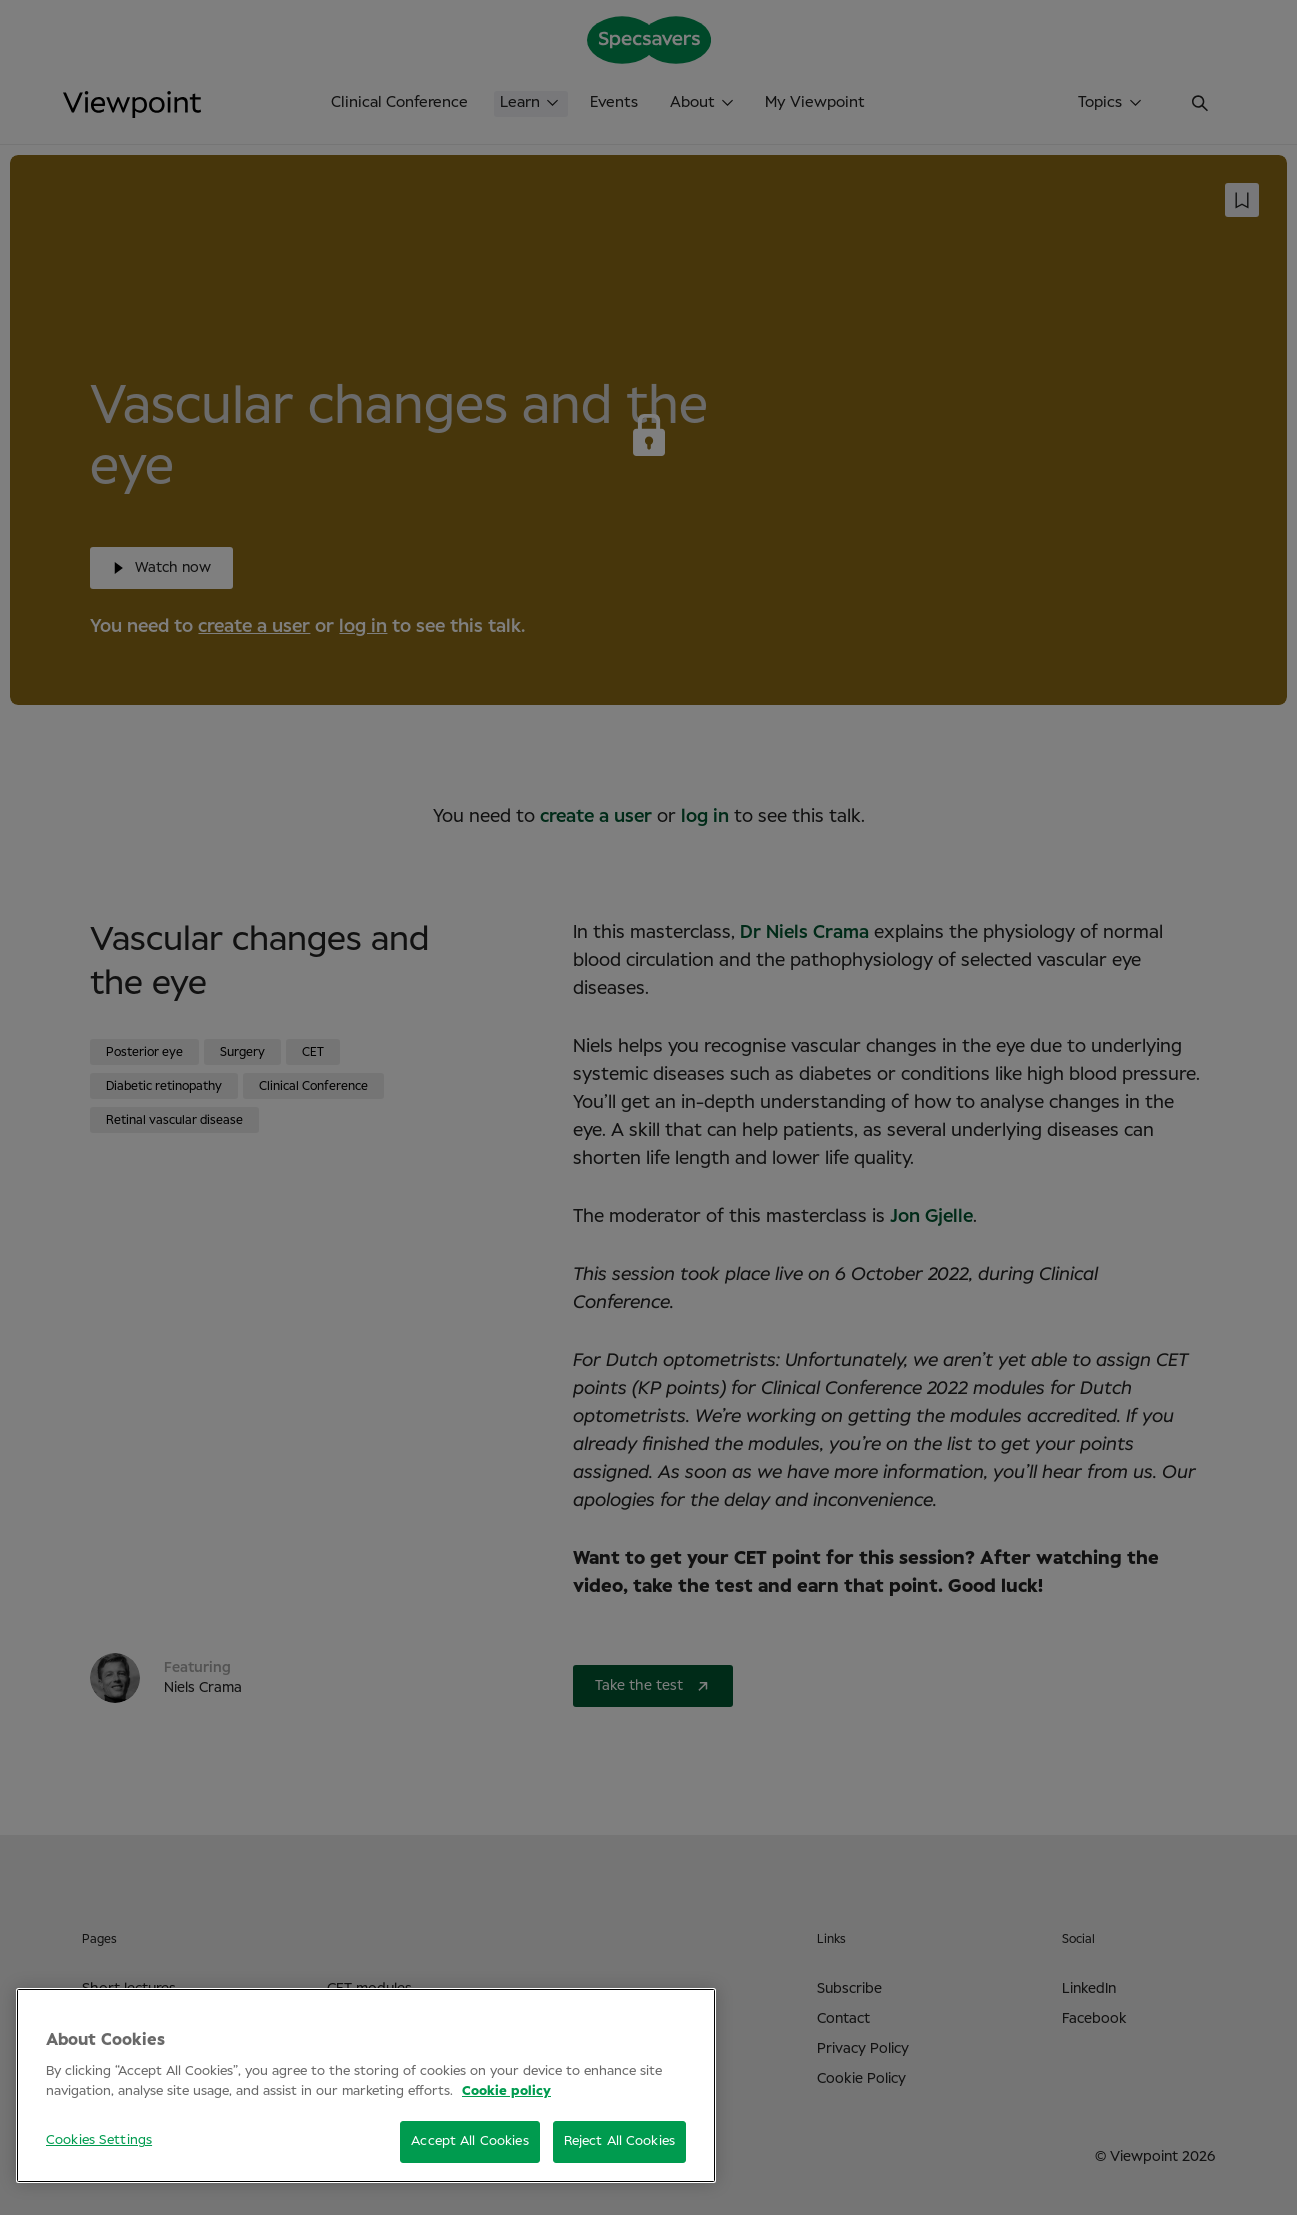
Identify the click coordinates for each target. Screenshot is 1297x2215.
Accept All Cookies (469, 2141)
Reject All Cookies (619, 2141)
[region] (366, 2085)
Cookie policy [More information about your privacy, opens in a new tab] (506, 2091)
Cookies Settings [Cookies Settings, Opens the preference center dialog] (99, 2140)
